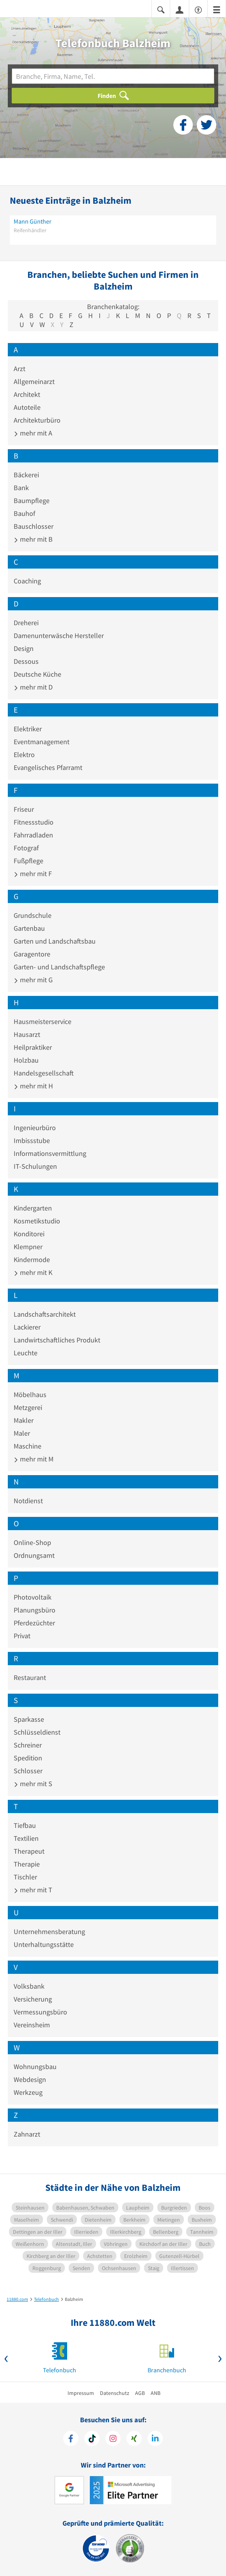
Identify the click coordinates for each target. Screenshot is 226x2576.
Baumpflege (32, 500)
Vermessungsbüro (40, 2011)
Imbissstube (32, 1140)
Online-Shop (32, 1542)
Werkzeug (28, 2092)
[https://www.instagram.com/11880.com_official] (113, 2439)
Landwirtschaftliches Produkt (57, 1339)
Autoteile (27, 407)
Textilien (26, 1838)
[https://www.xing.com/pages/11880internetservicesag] (134, 2439)
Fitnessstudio (33, 822)
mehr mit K (33, 1272)
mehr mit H (33, 1085)
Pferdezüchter (34, 1622)
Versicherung (33, 1999)
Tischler (25, 1876)
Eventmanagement (41, 741)
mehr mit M (33, 1458)
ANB (155, 2392)
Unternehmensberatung (49, 1931)
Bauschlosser (33, 526)
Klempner (28, 1246)
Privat (22, 1635)
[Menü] (216, 9)
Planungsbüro (34, 1609)
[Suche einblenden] (160, 9)
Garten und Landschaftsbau (55, 941)
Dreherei (26, 622)
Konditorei (29, 1233)
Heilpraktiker (33, 1047)
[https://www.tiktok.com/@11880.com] (92, 2439)
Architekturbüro (37, 420)
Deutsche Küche (37, 674)
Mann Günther (33, 221)
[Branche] (113, 76)
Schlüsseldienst (37, 1732)
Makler (24, 1420)
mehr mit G (33, 979)
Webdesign (30, 2079)
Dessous (26, 661)
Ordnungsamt (34, 1555)
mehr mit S (33, 1783)
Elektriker (28, 728)
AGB (140, 2392)
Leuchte (25, 1352)
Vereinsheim (32, 2024)
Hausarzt (27, 1034)
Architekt (27, 394)
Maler (22, 1433)
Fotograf (26, 847)
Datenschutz (114, 2392)
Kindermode (32, 1259)
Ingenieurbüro (35, 1127)
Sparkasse (29, 1719)
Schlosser (28, 1770)
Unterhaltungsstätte (44, 1944)
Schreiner (28, 1744)
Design (24, 648)
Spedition (28, 1757)
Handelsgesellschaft (44, 1072)
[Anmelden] (179, 9)
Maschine (27, 1446)
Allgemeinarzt (34, 381)
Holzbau (26, 1060)
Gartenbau (29, 928)
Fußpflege (28, 860)
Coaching (27, 580)
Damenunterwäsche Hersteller (59, 635)
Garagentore (32, 953)
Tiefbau (25, 1825)
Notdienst (28, 1500)
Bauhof (24, 513)
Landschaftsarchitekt (45, 1314)
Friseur (24, 809)
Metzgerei (28, 1407)
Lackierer (27, 1327)
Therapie (27, 1864)
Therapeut (29, 1851)
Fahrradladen (33, 834)
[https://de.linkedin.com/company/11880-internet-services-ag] (155, 2439)
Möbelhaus (30, 1394)
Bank (21, 487)
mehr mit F (33, 873)
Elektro (24, 754)
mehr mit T (33, 1889)
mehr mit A (33, 432)
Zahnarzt (27, 2134)
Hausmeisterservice (42, 1021)
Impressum (81, 2392)
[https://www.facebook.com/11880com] (70, 2439)
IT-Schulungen (35, 1166)
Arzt (19, 368)
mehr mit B (33, 539)
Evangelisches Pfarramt (48, 767)
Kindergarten (33, 1208)
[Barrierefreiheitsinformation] (198, 9)
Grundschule (33, 915)
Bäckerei (26, 474)
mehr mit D (33, 687)
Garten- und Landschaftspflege (59, 966)
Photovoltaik (33, 1597)
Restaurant (30, 1677)
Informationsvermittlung (50, 1153)
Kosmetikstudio (37, 1220)
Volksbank (29, 1986)
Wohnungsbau (35, 2066)
